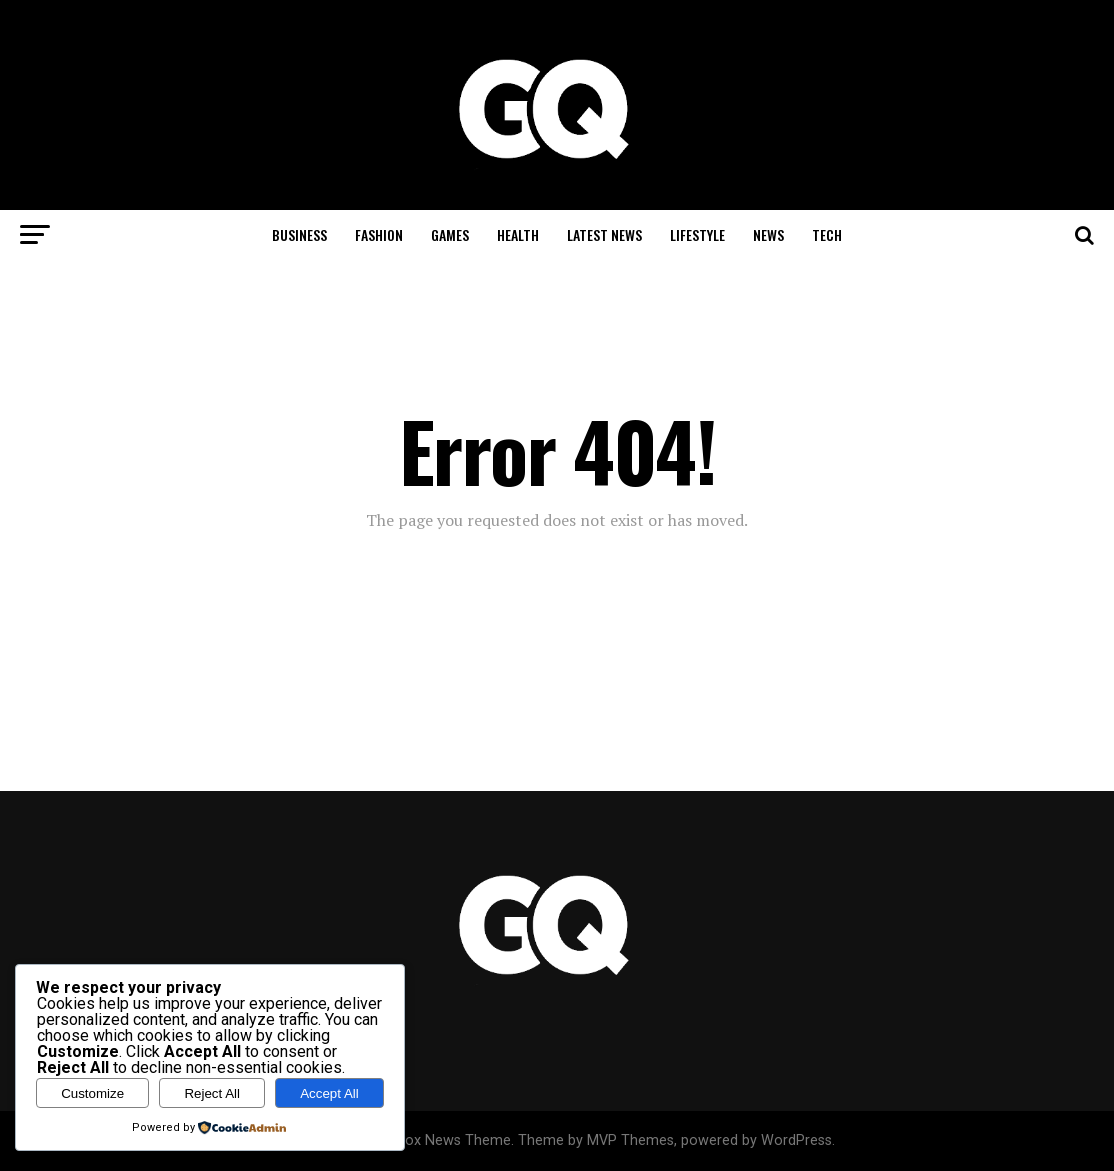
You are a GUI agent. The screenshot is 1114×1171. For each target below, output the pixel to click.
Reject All (212, 1093)
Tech (827, 234)
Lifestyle (697, 234)
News (768, 234)
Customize (92, 1093)
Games (450, 234)
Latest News (604, 234)
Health (518, 234)
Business (299, 234)
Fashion (379, 234)
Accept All (329, 1093)
